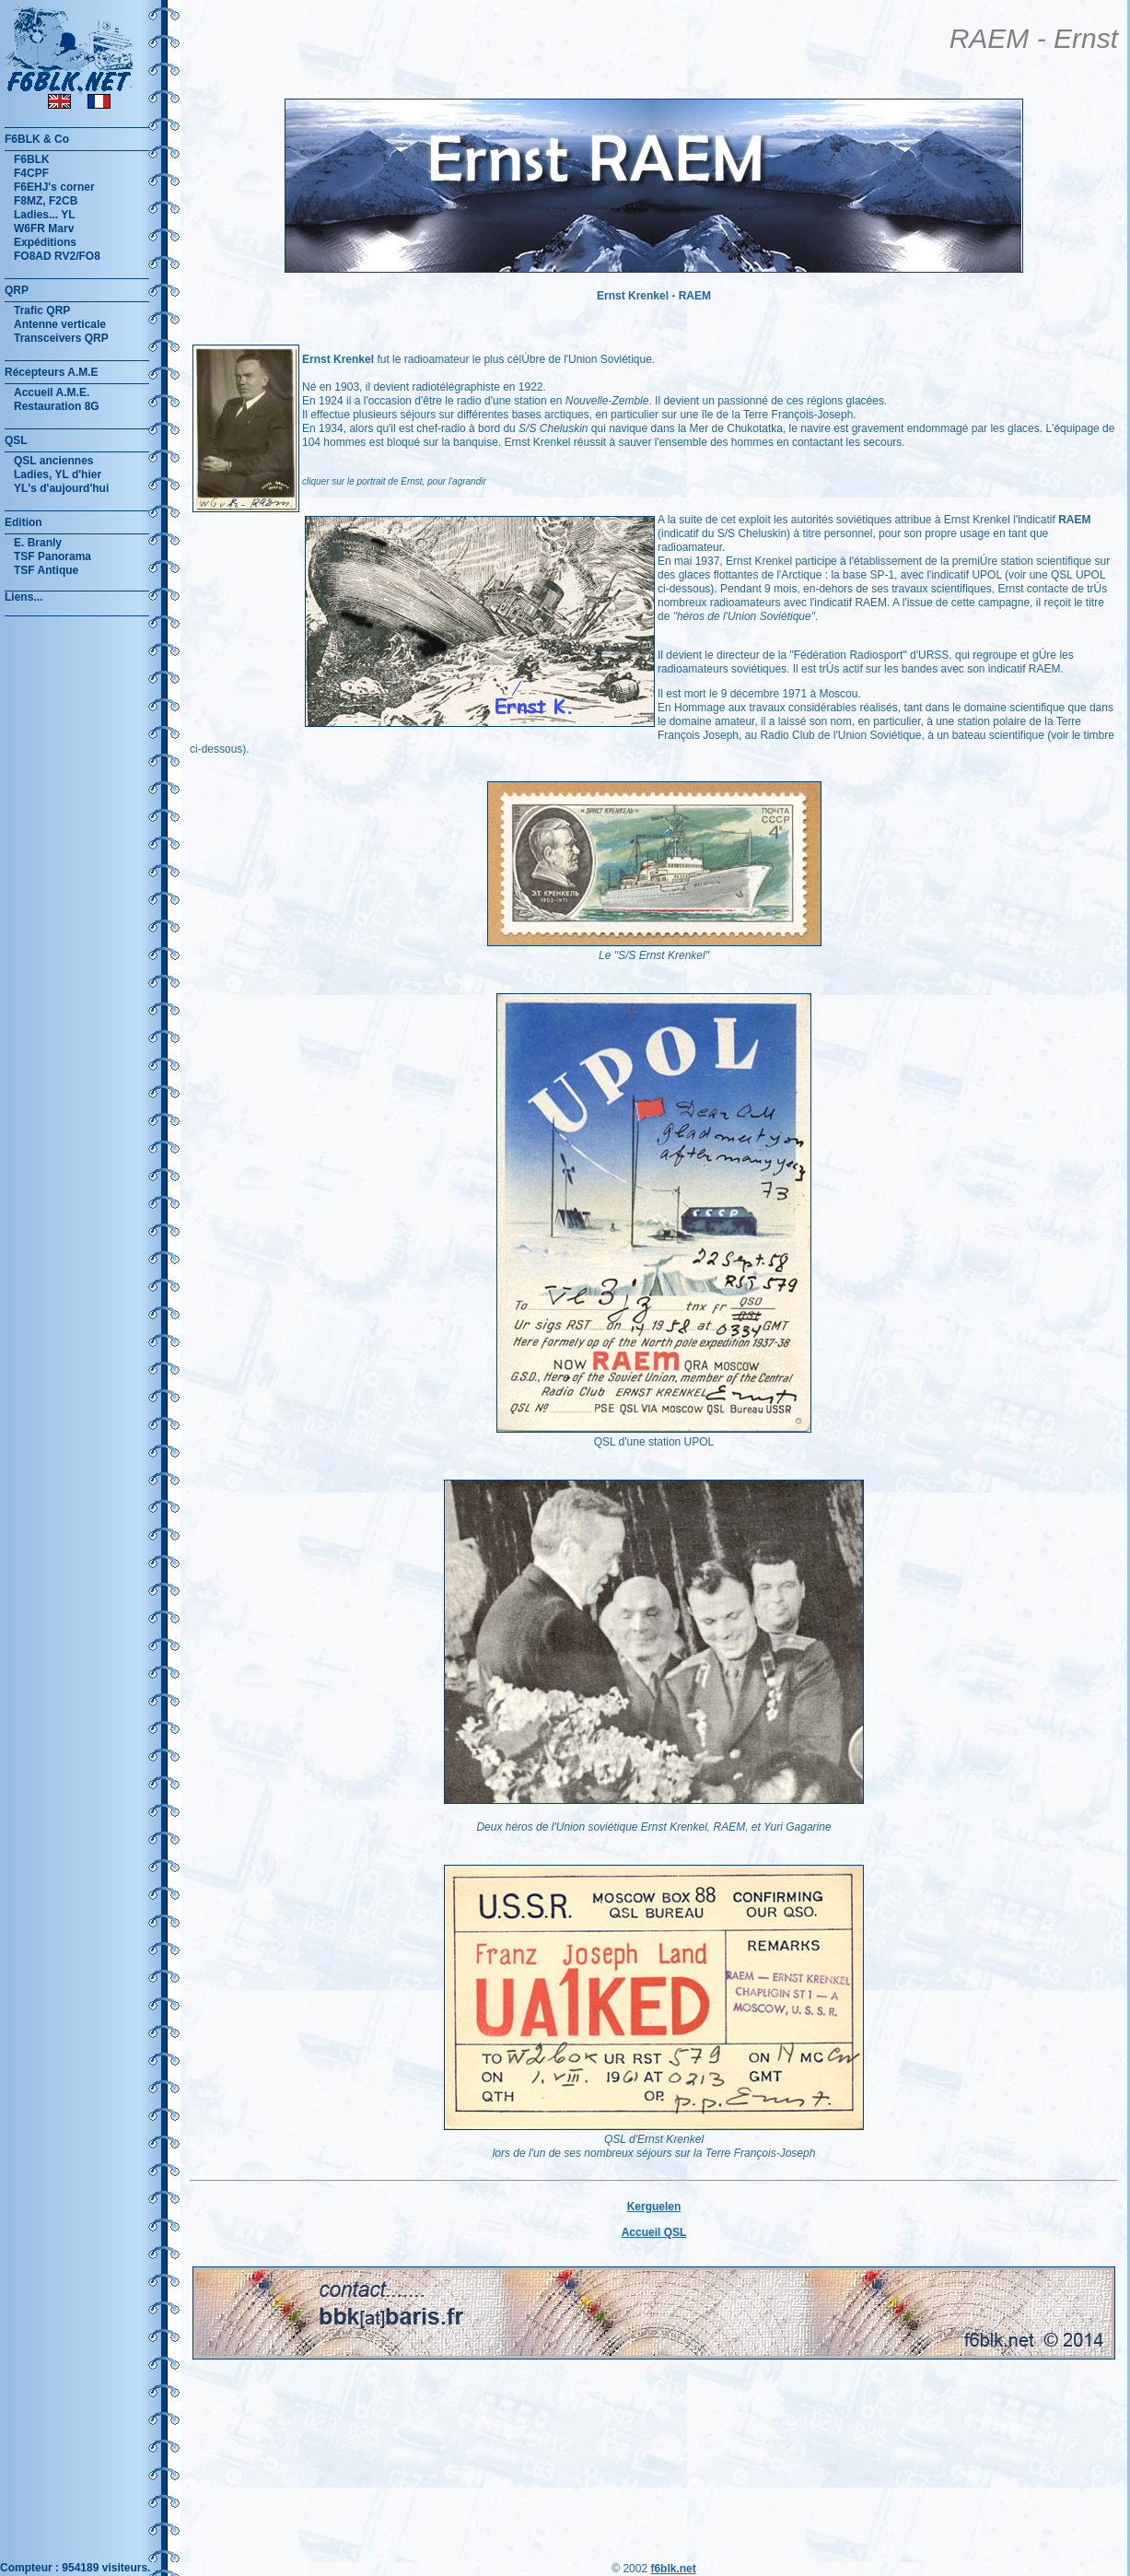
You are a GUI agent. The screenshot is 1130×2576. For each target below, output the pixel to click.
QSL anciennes (53, 460)
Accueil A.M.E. (51, 392)
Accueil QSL (654, 2232)
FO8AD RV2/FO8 (57, 256)
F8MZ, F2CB (45, 200)
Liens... (23, 597)
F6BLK (32, 159)
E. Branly (38, 542)
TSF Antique (46, 570)
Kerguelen (654, 2206)
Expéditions (45, 242)
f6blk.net (672, 2568)
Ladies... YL (44, 214)
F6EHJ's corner (54, 187)
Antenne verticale (60, 324)
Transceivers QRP (61, 338)
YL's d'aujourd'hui (61, 488)
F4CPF (31, 173)
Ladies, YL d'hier (57, 474)
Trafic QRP (42, 310)
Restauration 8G (56, 406)
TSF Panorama (52, 556)
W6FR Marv (44, 228)
